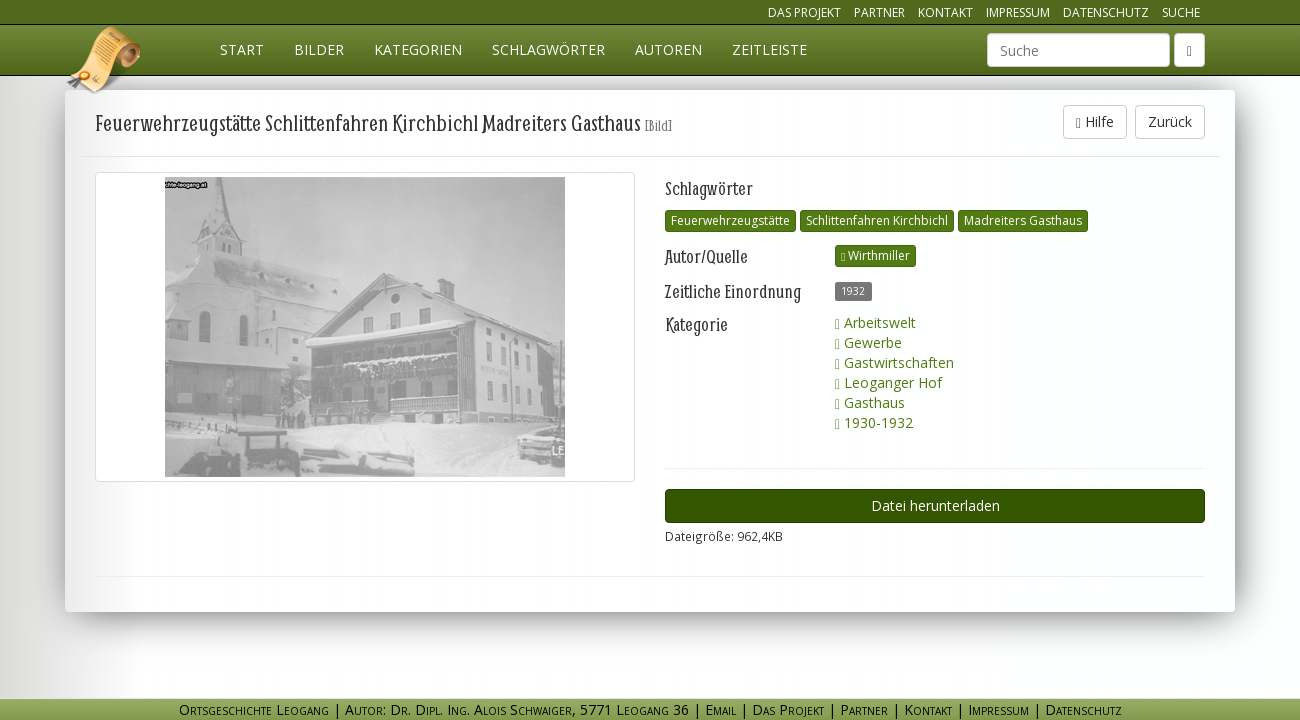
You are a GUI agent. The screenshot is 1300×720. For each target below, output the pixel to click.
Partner (879, 12)
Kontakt (945, 12)
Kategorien (418, 49)
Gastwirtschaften (894, 362)
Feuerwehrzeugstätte (730, 220)
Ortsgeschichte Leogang (105, 63)
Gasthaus (870, 402)
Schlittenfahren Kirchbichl (877, 220)
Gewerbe (868, 342)
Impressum (1018, 12)
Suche (1181, 12)
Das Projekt (804, 12)
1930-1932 (874, 422)
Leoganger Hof (888, 382)
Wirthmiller (875, 255)
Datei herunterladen (935, 505)
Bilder (319, 49)
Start (242, 49)
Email (720, 709)
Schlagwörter (548, 49)
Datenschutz (1106, 12)
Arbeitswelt (875, 322)
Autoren (668, 49)
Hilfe (1095, 121)
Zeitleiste (769, 49)
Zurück (1170, 121)
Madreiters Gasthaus (1023, 220)
